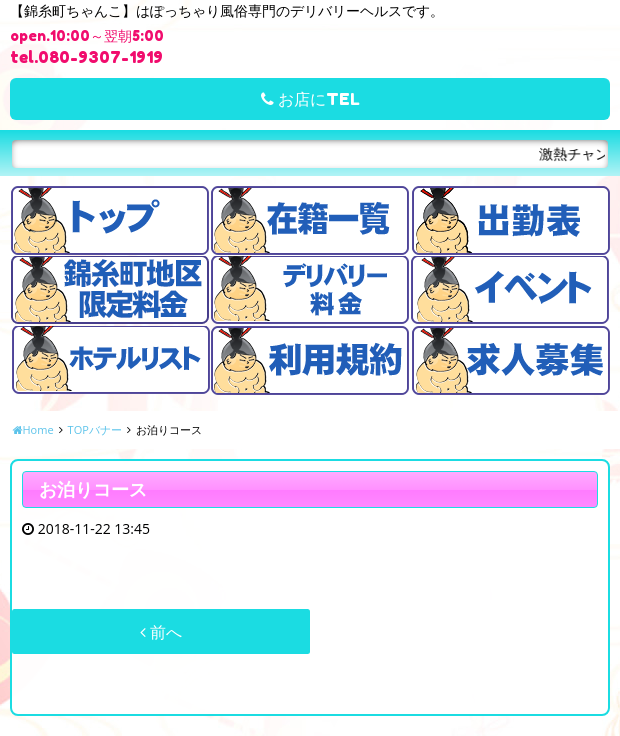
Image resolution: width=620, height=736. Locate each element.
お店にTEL (310, 99)
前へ (161, 632)
